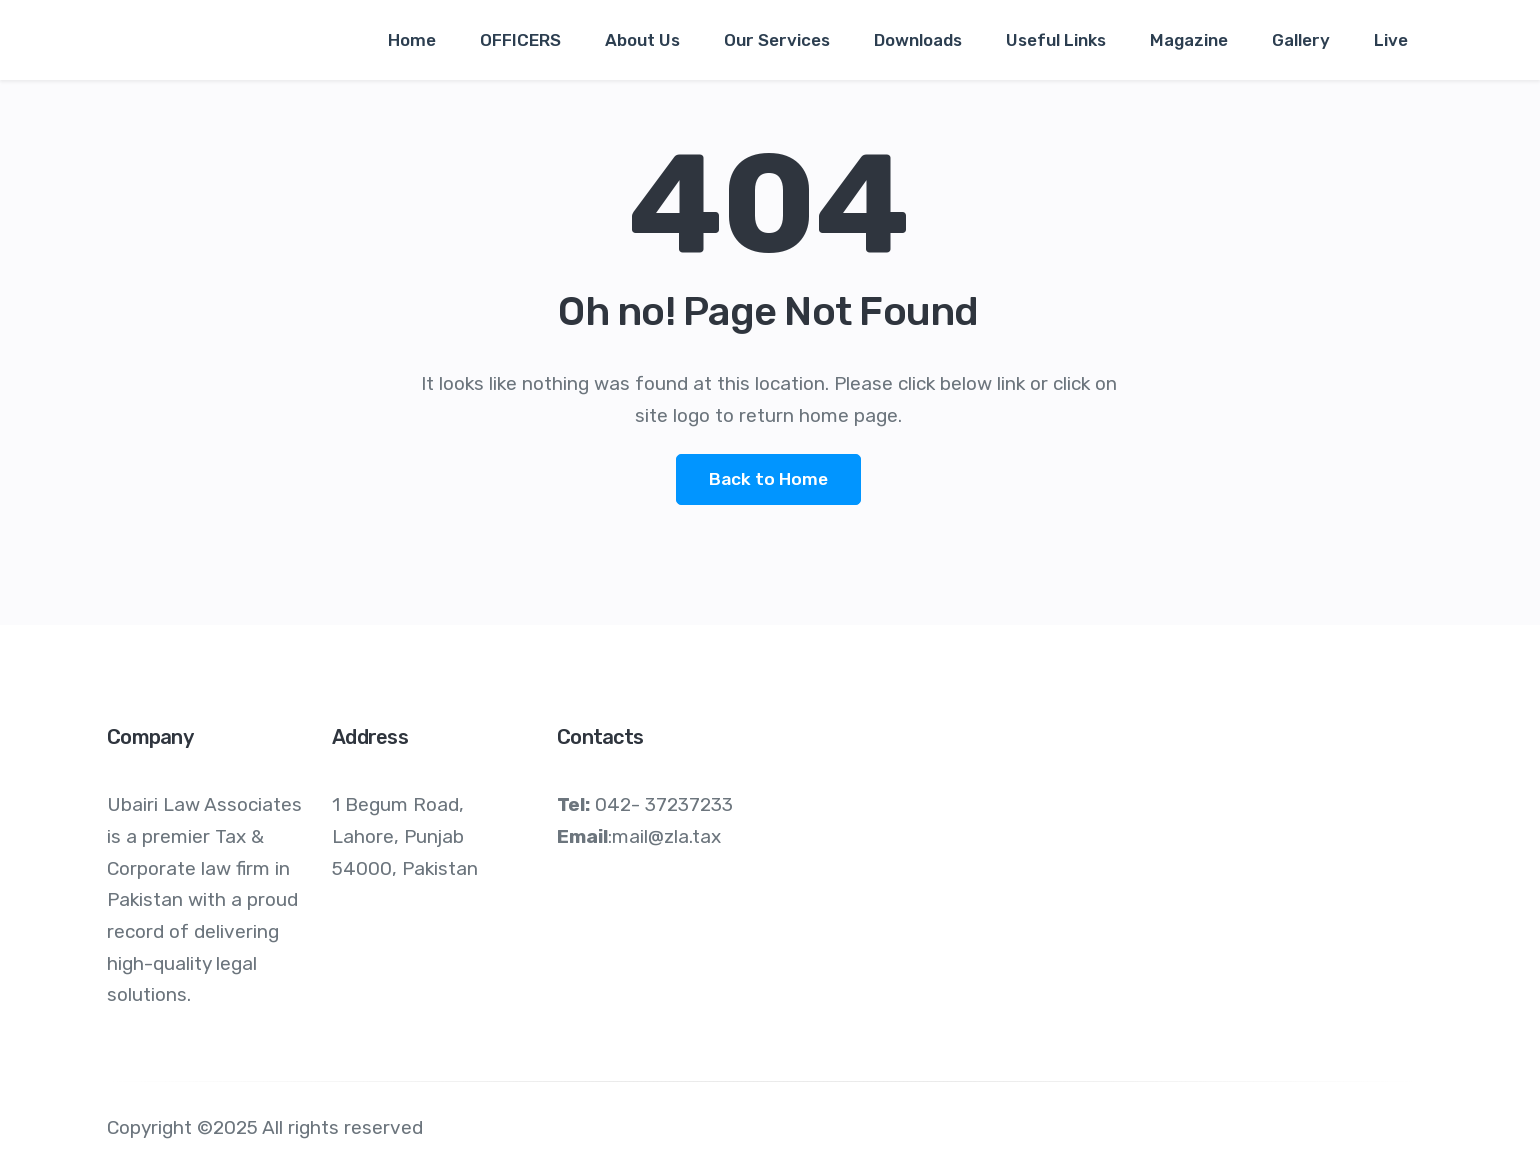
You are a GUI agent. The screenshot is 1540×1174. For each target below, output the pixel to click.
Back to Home (768, 479)
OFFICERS (520, 40)
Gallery (1301, 40)
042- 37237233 (664, 804)
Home (412, 40)
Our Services (777, 40)
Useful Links (1056, 40)
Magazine (1189, 40)
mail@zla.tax (666, 836)
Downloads (918, 40)
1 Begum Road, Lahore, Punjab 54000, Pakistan (405, 836)
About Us (642, 40)
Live (1391, 40)
